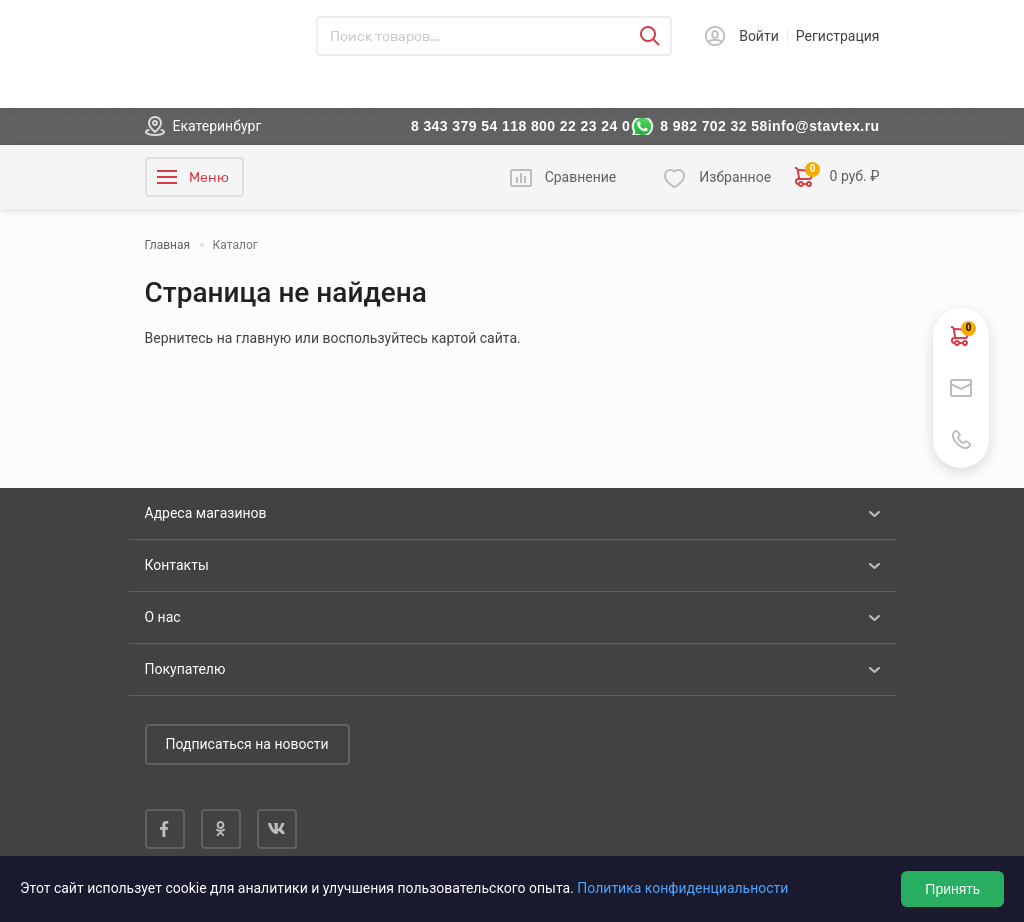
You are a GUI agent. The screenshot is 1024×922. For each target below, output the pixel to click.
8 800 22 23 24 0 (574, 126)
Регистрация (838, 36)
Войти (759, 36)
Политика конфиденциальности (682, 888)
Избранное (735, 177)
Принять (952, 889)
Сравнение (581, 177)
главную (263, 338)
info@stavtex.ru (824, 126)
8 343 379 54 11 (465, 126)
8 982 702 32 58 (714, 126)
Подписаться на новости (247, 744)
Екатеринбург (217, 126)
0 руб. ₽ (837, 177)
